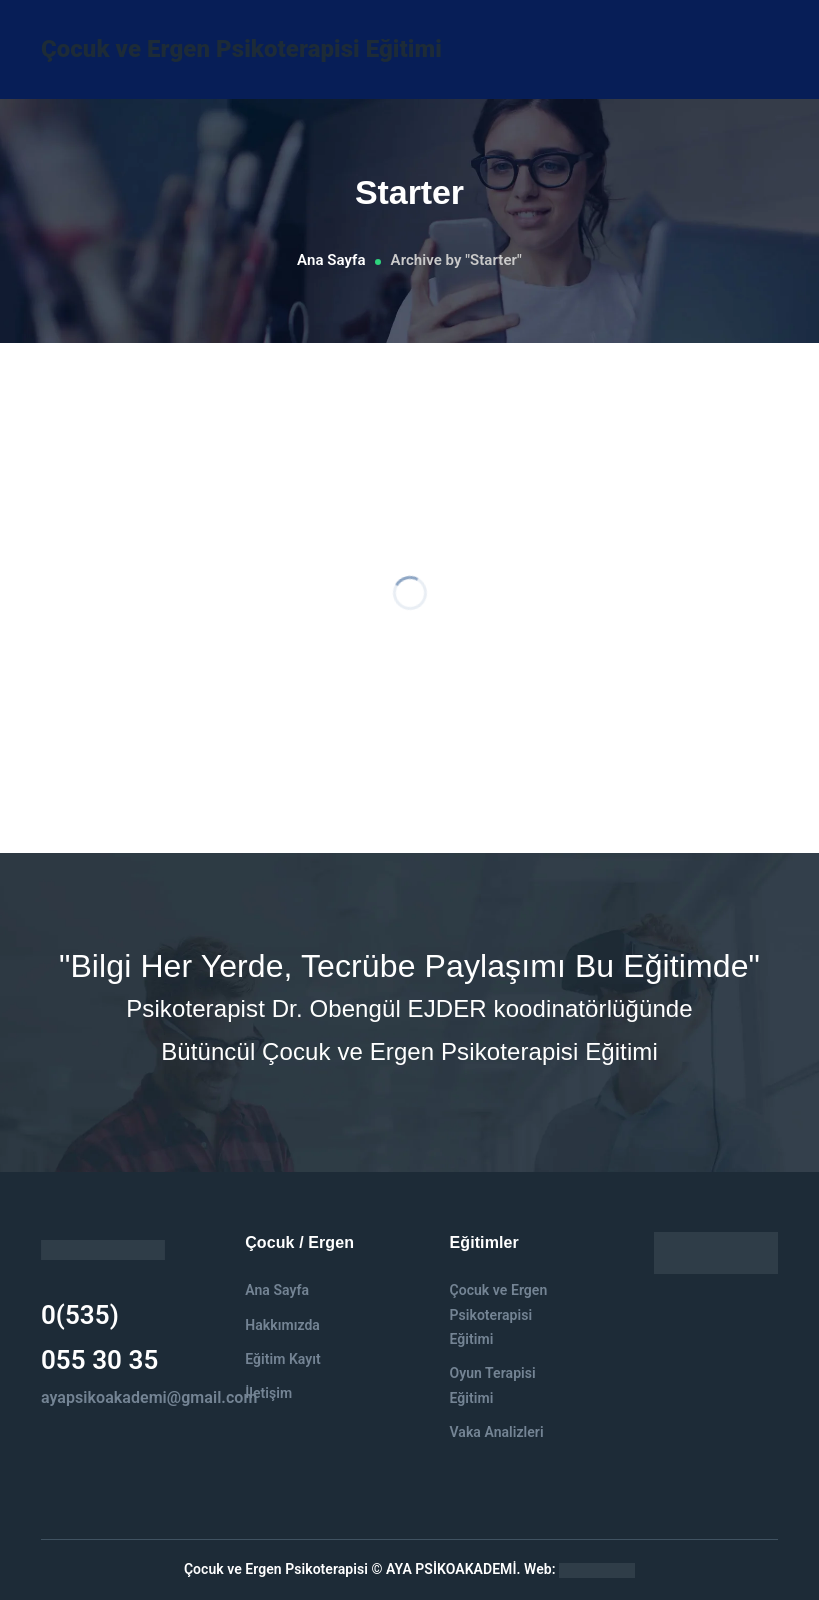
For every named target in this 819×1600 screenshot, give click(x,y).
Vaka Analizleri (496, 1432)
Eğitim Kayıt (283, 1359)
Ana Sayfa (331, 260)
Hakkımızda (282, 1325)
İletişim (268, 1393)
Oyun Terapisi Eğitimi (492, 1385)
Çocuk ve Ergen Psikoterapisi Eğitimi (241, 49)
